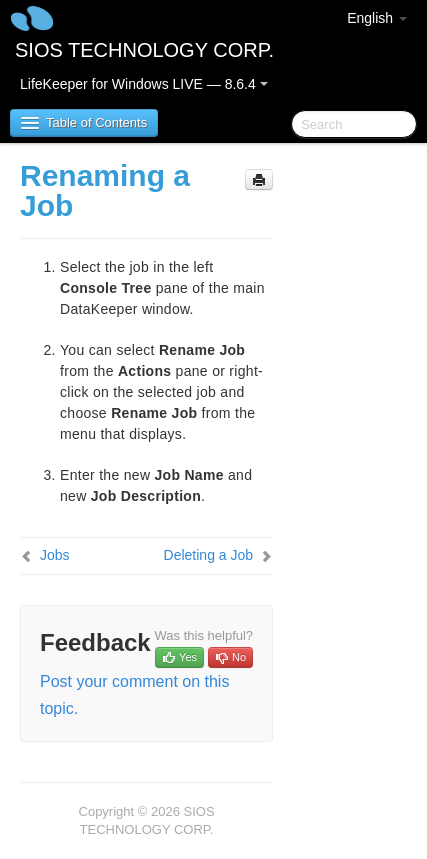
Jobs (55, 555)
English (377, 18)
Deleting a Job (209, 555)
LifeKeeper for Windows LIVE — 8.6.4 (144, 84)
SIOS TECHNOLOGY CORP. (144, 50)
